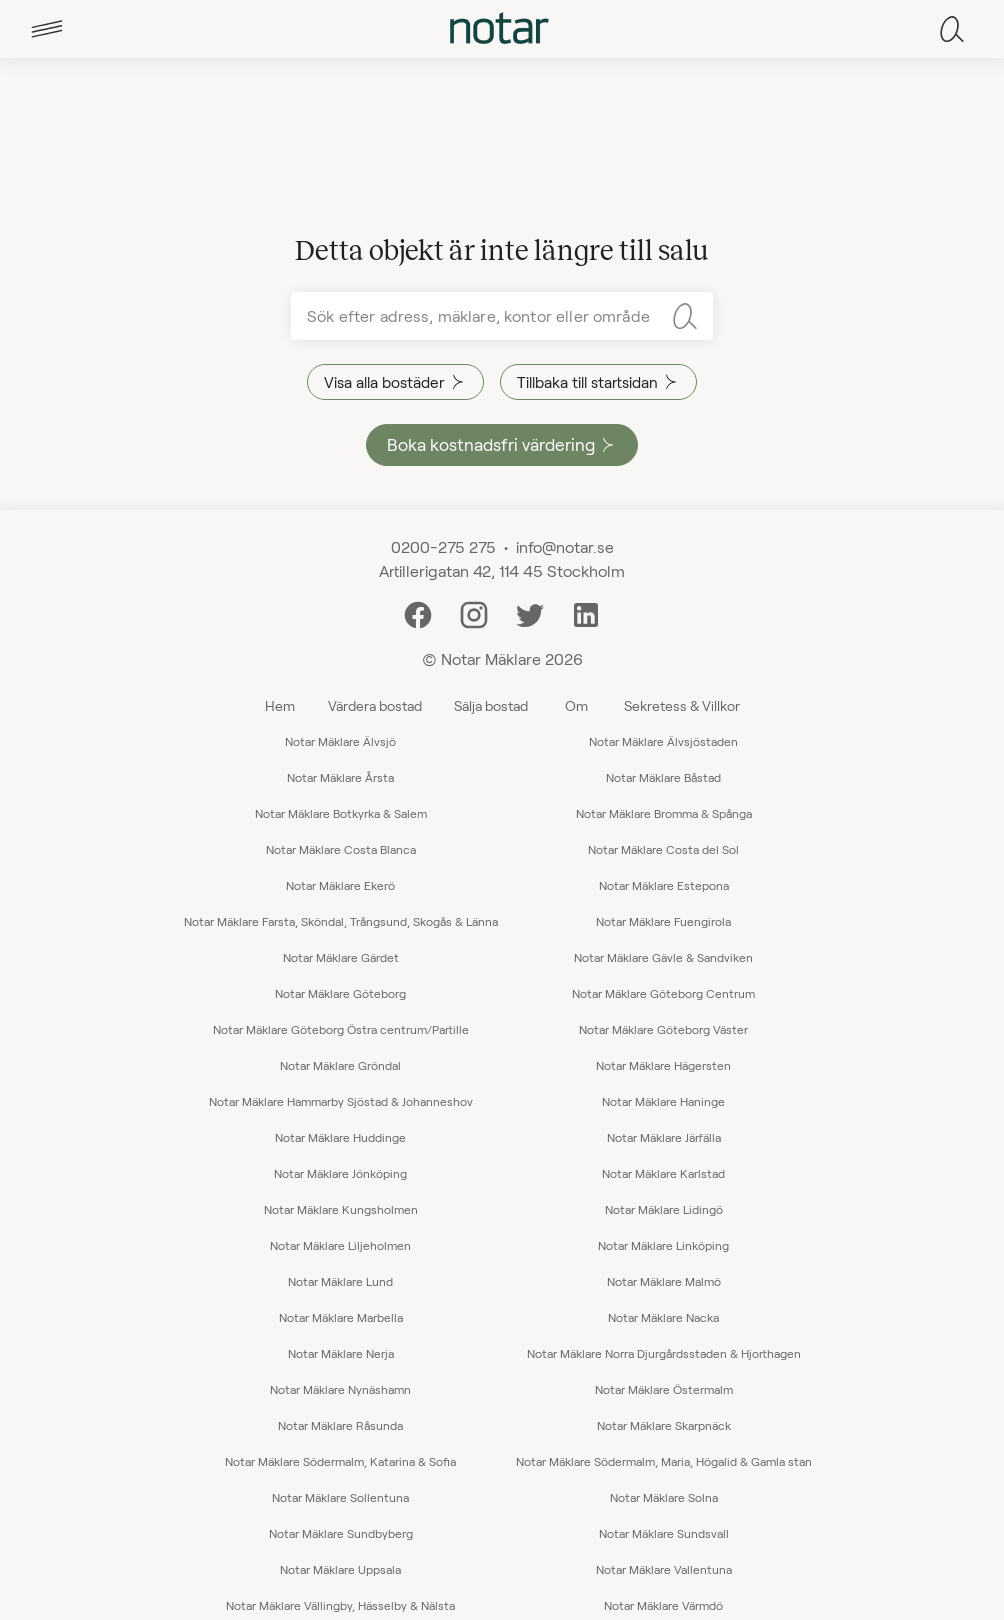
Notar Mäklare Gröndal (340, 1065)
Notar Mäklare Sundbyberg (341, 1533)
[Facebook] (418, 612)
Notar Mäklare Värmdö (663, 1605)
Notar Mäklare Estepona (664, 885)
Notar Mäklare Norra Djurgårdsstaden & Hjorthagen (664, 1353)
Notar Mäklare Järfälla (664, 1137)
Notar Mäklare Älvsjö (340, 741)
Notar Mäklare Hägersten (663, 1065)
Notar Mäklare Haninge (663, 1101)
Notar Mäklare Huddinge (340, 1137)
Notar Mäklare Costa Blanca (341, 849)
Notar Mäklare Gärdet (341, 957)
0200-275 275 (443, 546)
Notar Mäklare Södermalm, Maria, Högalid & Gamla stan (664, 1461)
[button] (47, 29)
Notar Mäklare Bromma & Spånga (664, 813)
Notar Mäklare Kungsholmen (341, 1209)
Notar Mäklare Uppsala (340, 1569)
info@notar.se (565, 546)
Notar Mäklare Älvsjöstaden (663, 741)
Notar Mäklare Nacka (663, 1317)
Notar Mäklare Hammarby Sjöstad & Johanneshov (341, 1101)
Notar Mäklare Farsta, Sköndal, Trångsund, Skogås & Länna (341, 921)
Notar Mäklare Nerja (341, 1353)
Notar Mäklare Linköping (663, 1245)
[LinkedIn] (586, 612)
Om (576, 705)
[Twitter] (530, 612)
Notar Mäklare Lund (340, 1281)
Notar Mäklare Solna (664, 1497)
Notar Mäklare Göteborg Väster (663, 1029)
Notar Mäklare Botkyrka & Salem (341, 813)
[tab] (47, 29)
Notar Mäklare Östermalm (664, 1389)
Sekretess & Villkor (682, 705)
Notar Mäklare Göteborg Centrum (663, 993)
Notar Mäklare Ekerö (340, 885)
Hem (280, 705)
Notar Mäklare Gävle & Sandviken (663, 957)
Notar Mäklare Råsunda (340, 1425)
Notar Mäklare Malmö (664, 1281)
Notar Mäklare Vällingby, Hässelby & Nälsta (340, 1605)
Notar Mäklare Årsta (340, 777)
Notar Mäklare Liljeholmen (340, 1245)
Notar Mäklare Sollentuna (340, 1497)
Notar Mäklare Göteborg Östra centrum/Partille (341, 1029)
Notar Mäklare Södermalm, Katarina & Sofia (340, 1461)
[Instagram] (474, 612)
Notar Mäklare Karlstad (663, 1173)
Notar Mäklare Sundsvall (664, 1533)
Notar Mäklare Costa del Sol (663, 849)
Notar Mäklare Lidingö (664, 1209)
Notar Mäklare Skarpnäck (664, 1425)
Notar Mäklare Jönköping (340, 1173)
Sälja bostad (491, 705)
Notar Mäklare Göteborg (340, 993)
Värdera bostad (375, 705)
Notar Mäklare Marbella (341, 1317)
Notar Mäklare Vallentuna (664, 1569)
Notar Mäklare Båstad (663, 777)
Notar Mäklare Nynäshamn (340, 1389)
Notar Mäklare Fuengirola (663, 921)
